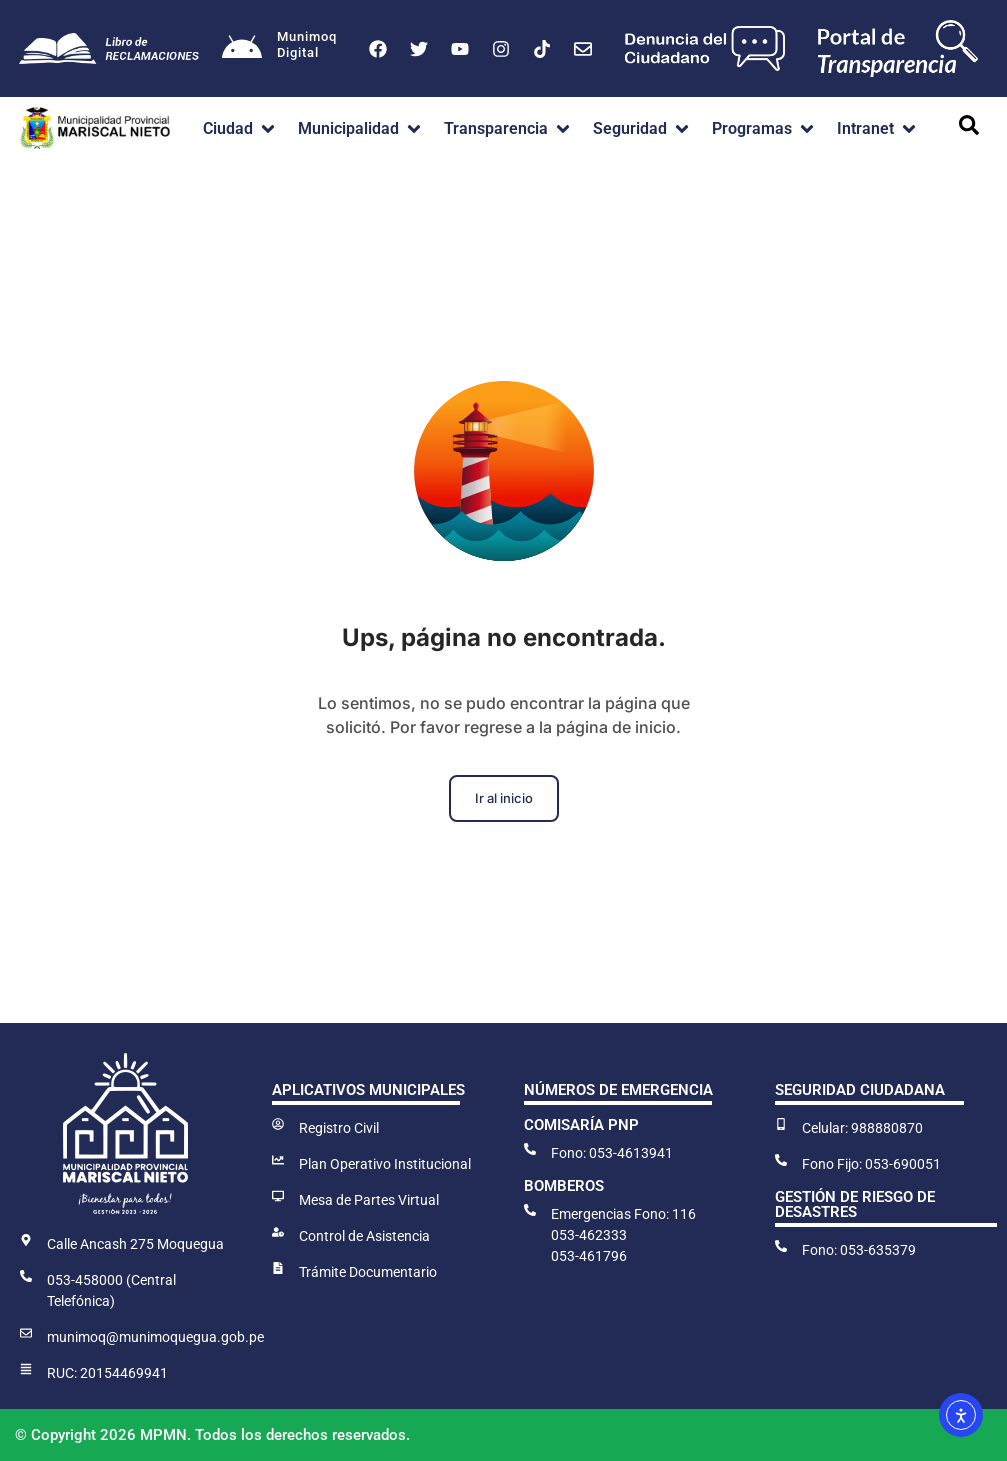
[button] (240, 129)
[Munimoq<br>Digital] (242, 49)
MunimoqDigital (307, 44)
